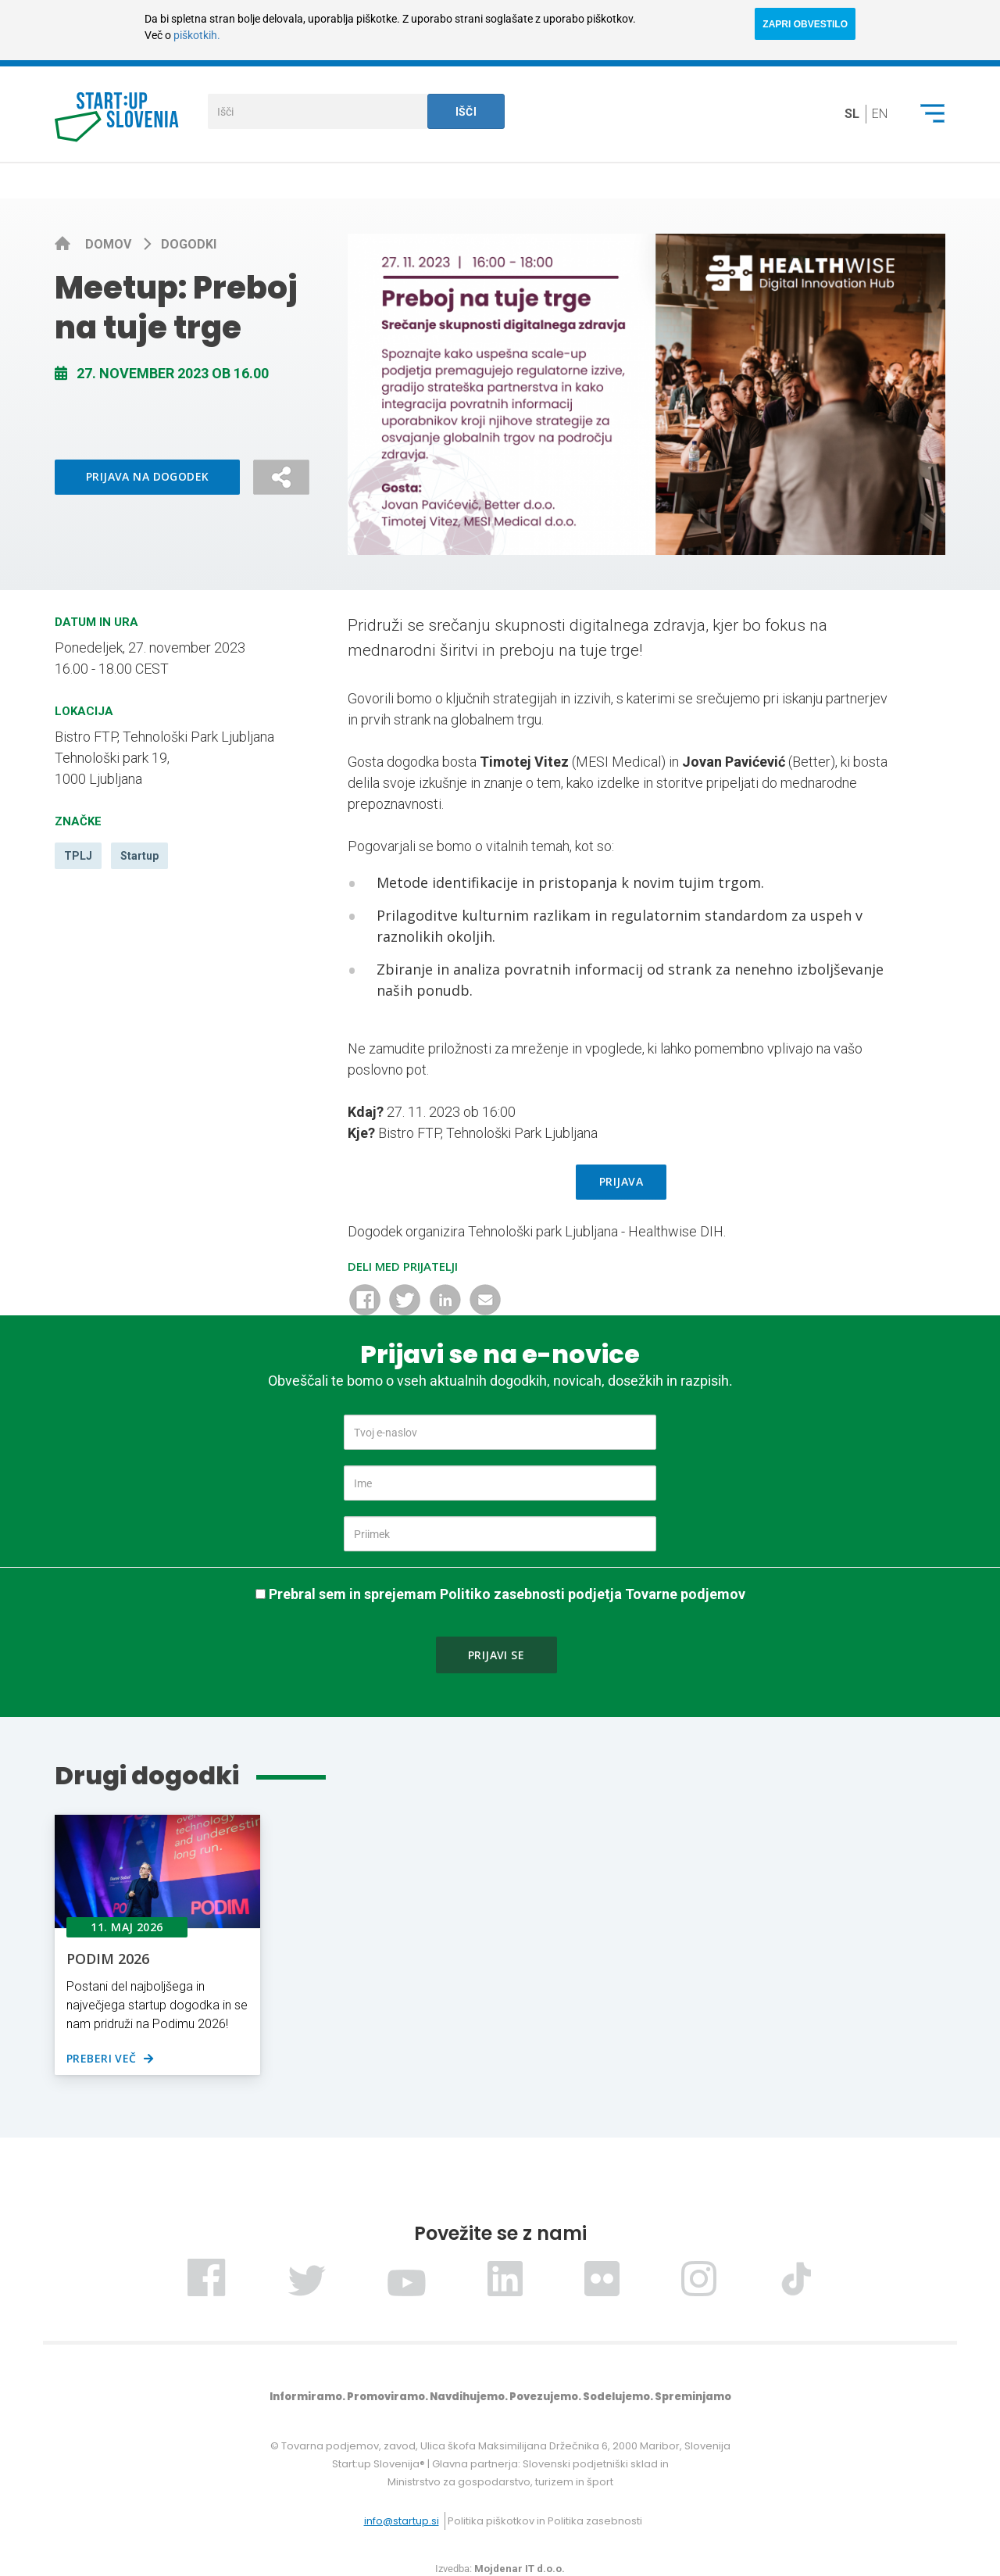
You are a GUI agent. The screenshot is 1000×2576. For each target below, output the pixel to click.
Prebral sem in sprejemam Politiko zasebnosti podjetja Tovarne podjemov (507, 1594)
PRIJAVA (621, 1181)
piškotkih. (196, 35)
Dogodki (188, 244)
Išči (466, 112)
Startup (139, 856)
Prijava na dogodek (147, 476)
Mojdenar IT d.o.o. (519, 2568)
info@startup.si (401, 2520)
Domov (109, 244)
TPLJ (78, 856)
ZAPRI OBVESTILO (805, 24)
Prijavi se (496, 1655)
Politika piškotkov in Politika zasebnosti (545, 2520)
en (880, 113)
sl (852, 113)
